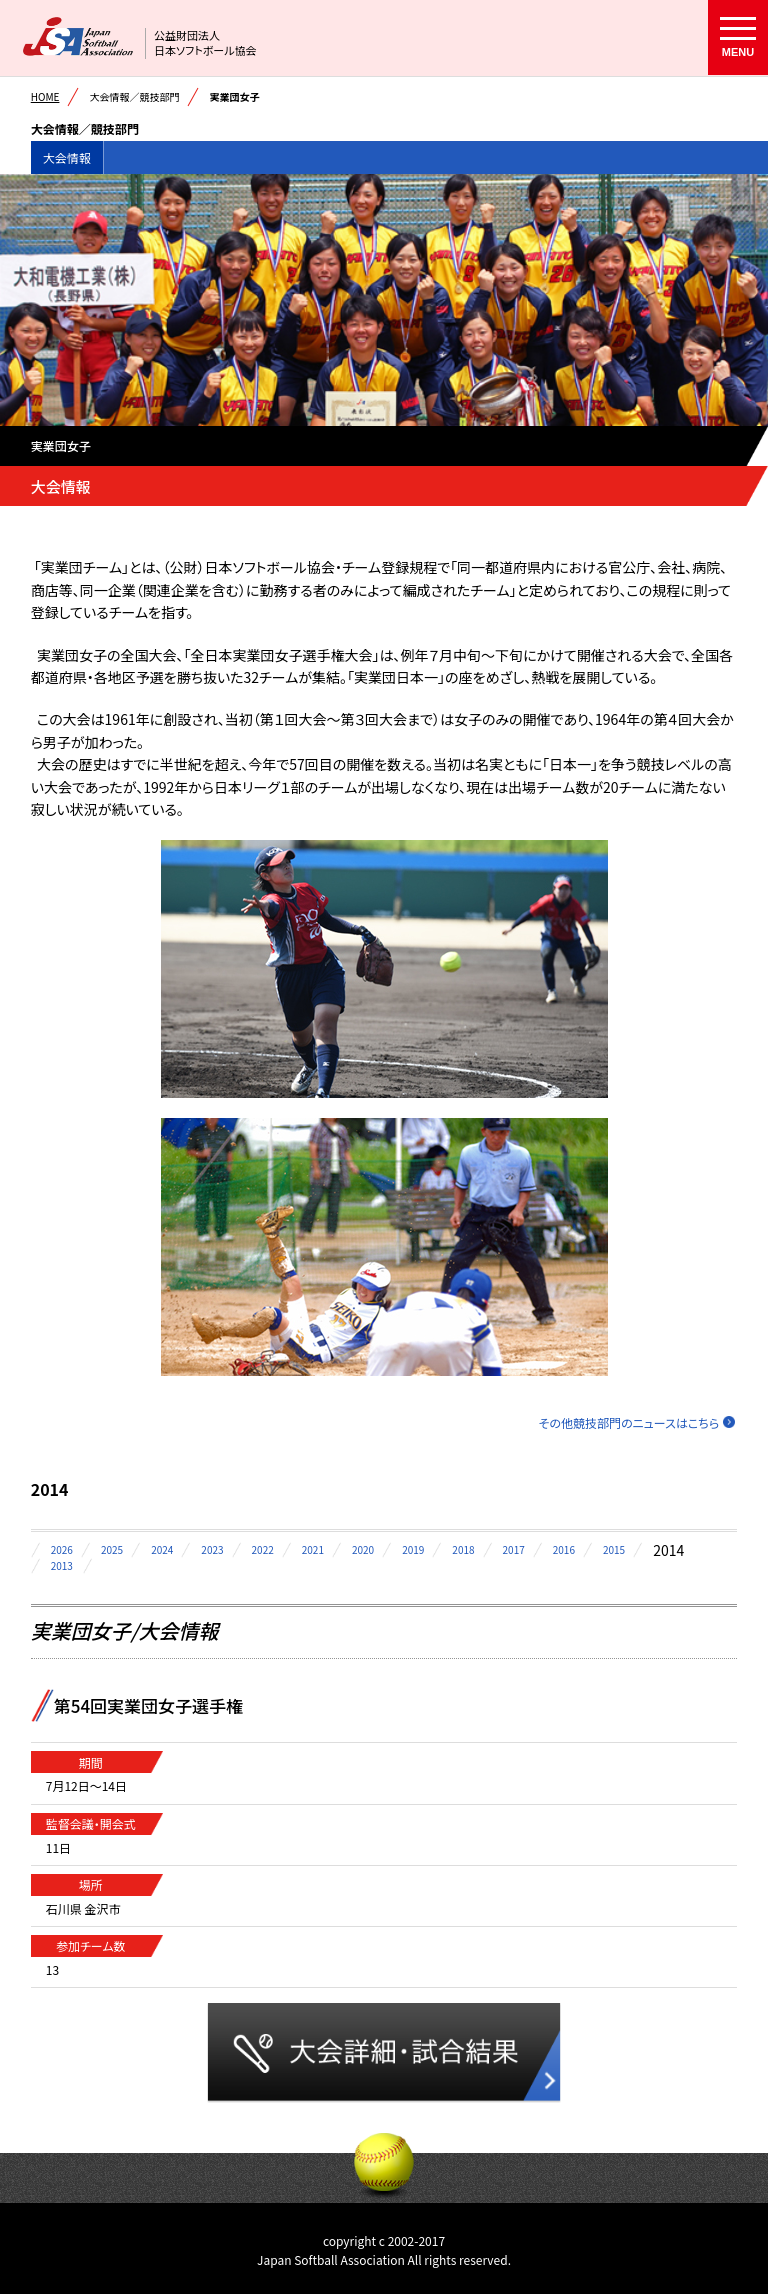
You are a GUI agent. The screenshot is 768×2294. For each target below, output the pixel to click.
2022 (263, 1549)
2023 (212, 1549)
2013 (62, 1565)
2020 (363, 1549)
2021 (313, 1549)
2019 (413, 1549)
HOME (45, 96)
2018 (463, 1549)
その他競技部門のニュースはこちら (629, 1422)
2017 (514, 1549)
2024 (162, 1549)
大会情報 (67, 157)
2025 (112, 1549)
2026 (62, 1549)
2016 (564, 1549)
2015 (614, 1549)
